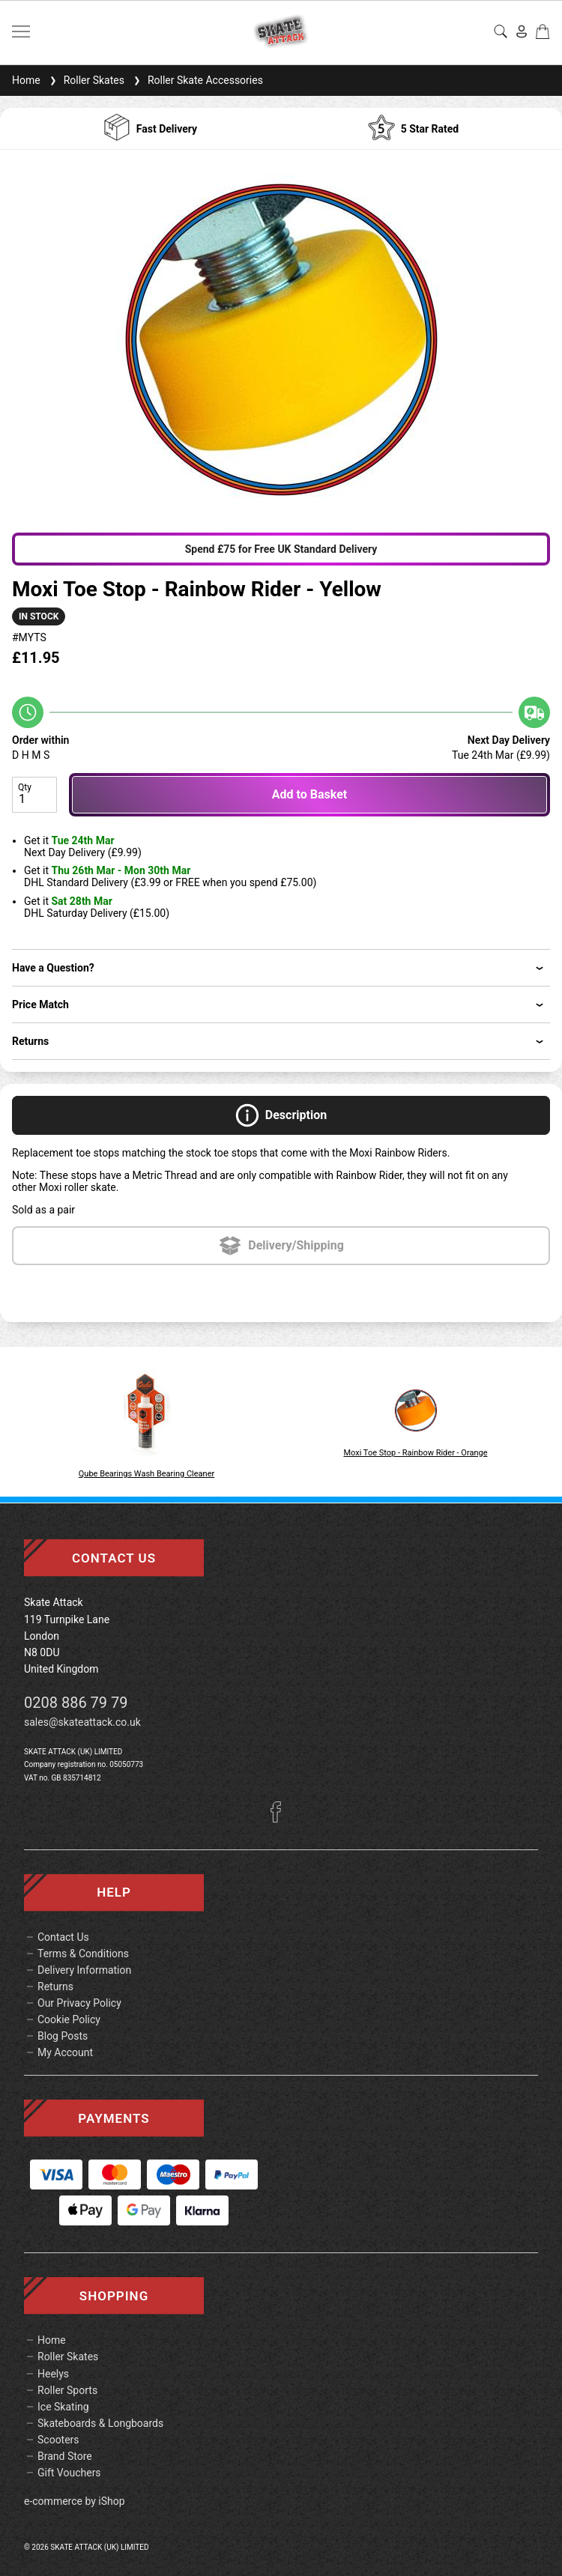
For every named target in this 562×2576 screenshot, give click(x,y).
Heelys (53, 2374)
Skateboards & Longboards (100, 2423)
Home (26, 80)
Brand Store (64, 2456)
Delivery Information (84, 1970)
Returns (55, 1986)
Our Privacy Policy (79, 2003)
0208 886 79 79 (76, 1703)
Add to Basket (309, 794)
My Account (65, 2052)
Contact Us (63, 1937)
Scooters (58, 2440)
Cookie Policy (68, 2019)
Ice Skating (63, 2407)
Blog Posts (62, 2036)
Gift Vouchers (69, 2473)
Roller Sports (67, 2390)
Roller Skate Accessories (196, 80)
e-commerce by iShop (74, 2501)
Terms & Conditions (83, 1954)
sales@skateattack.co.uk (82, 1722)
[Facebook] (281, 1819)
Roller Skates (85, 80)
